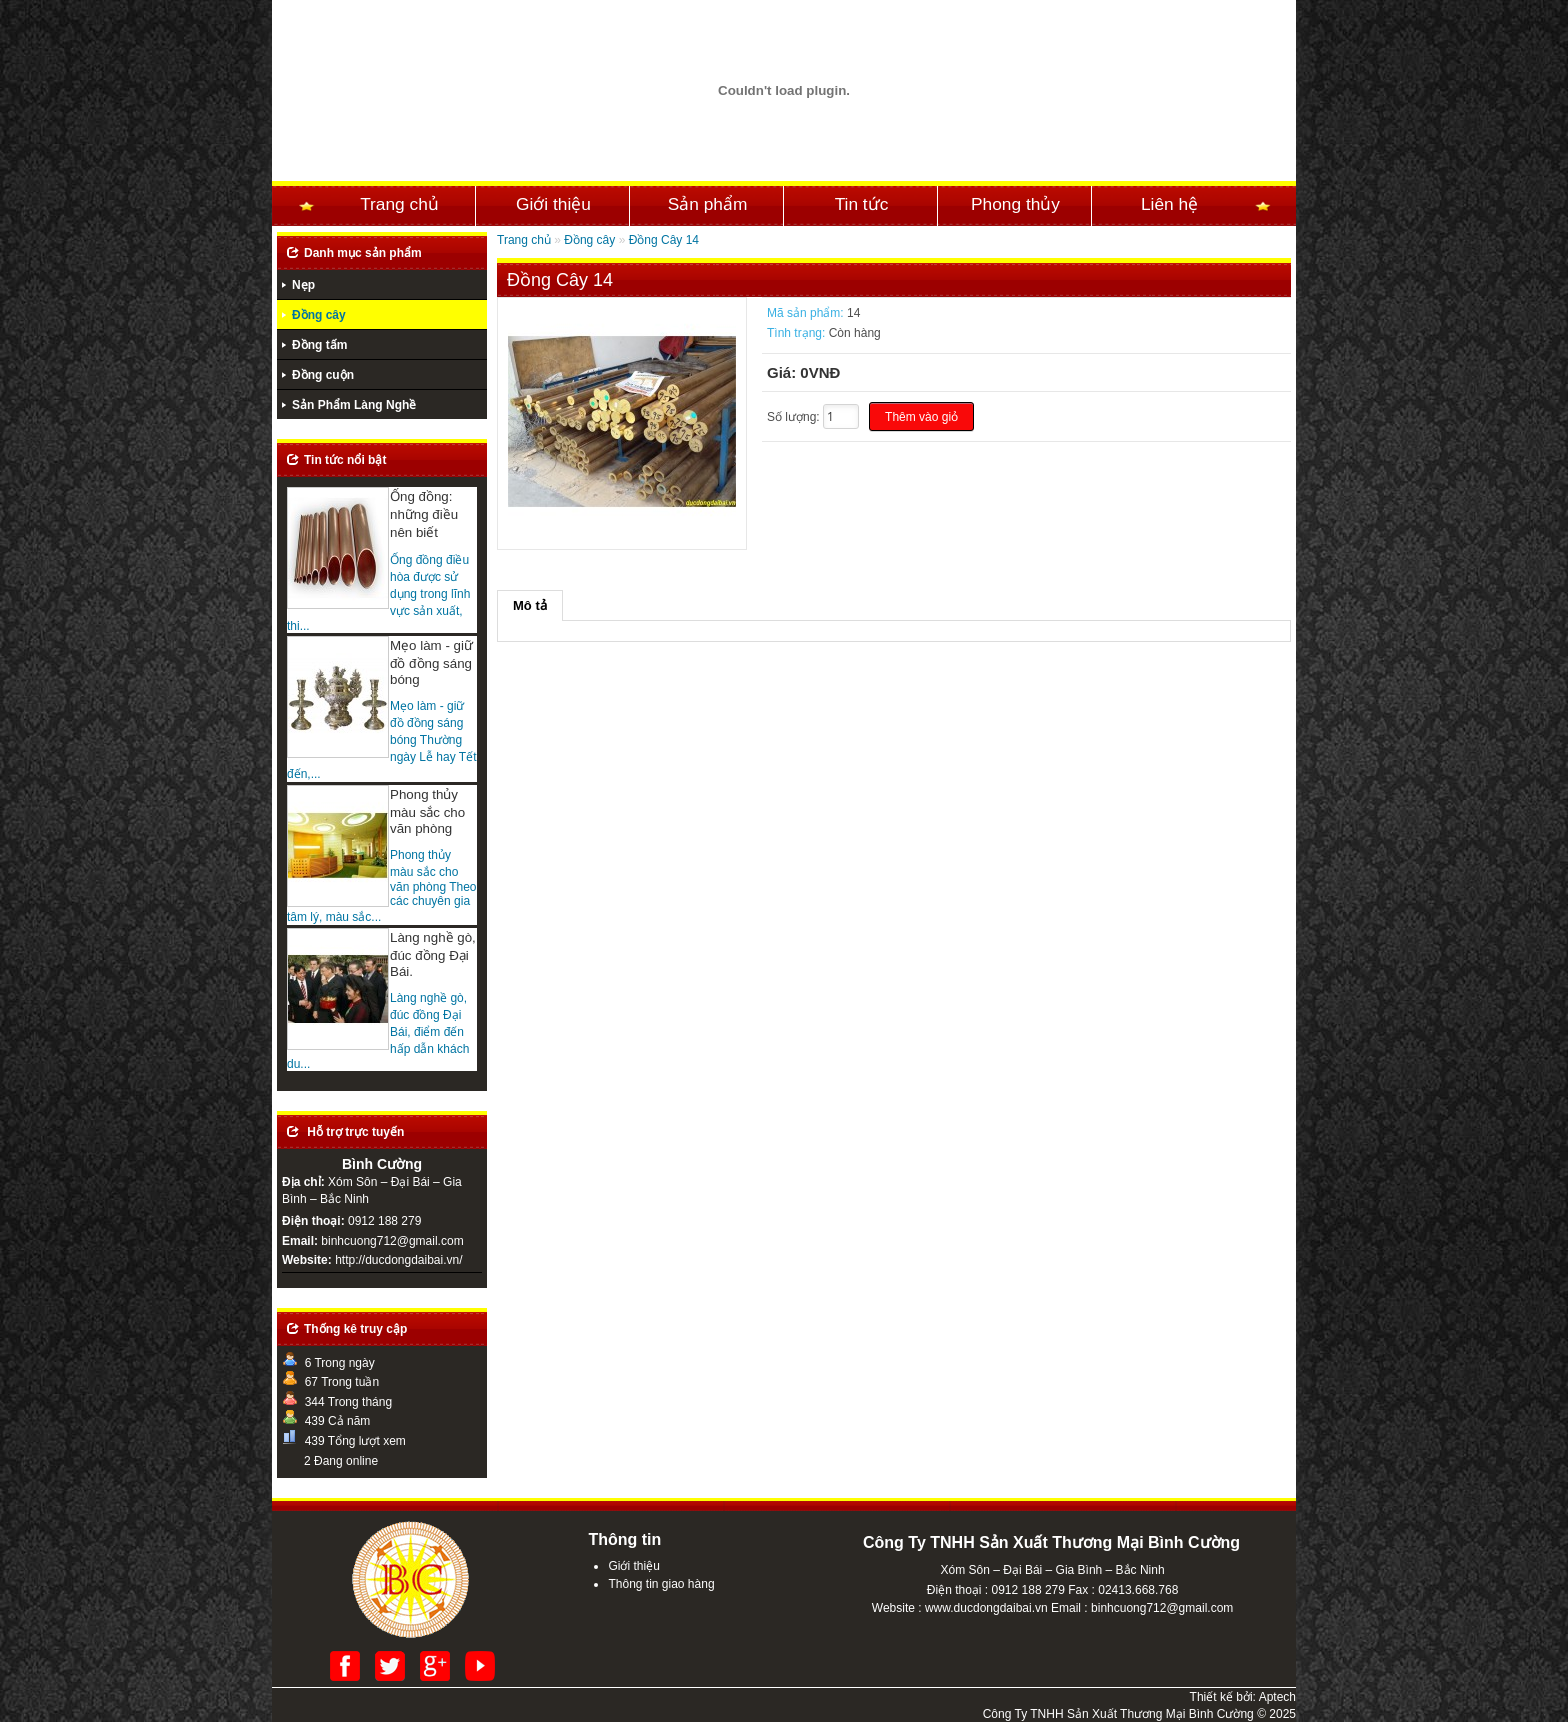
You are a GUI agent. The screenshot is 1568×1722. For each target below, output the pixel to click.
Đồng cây (319, 315)
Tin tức (862, 204)
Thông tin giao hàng (661, 1584)
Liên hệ (1169, 204)
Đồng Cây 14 (664, 240)
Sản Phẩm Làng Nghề (354, 405)
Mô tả (530, 605)
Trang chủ (399, 204)
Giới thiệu (553, 204)
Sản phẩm (708, 204)
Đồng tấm (319, 345)
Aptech (1277, 1697)
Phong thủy (1015, 204)
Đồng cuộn (323, 375)
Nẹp (303, 285)
